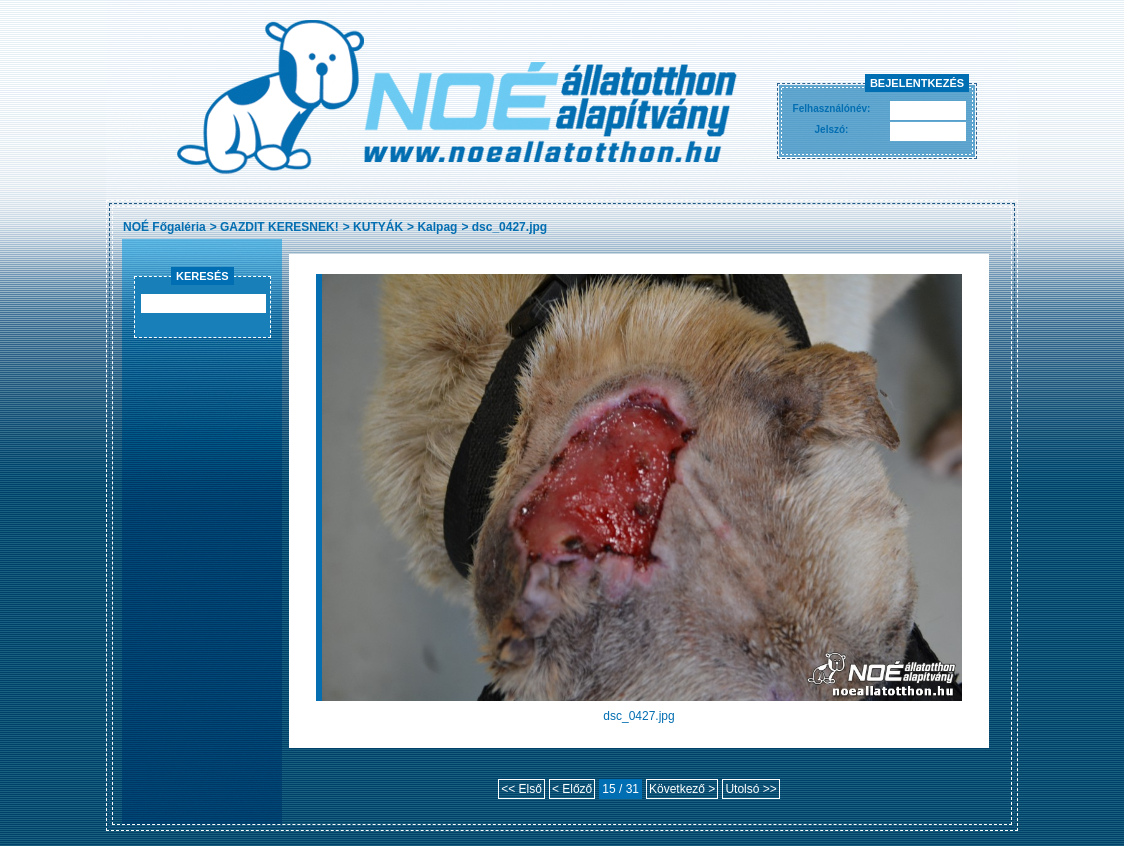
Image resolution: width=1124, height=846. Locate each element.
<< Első (521, 789)
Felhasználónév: (832, 108)
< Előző (572, 789)
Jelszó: (832, 129)
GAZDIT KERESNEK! (279, 227)
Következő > (682, 789)
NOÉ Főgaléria (164, 227)
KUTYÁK (378, 227)
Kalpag (437, 227)
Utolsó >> (750, 789)
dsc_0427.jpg (509, 227)
